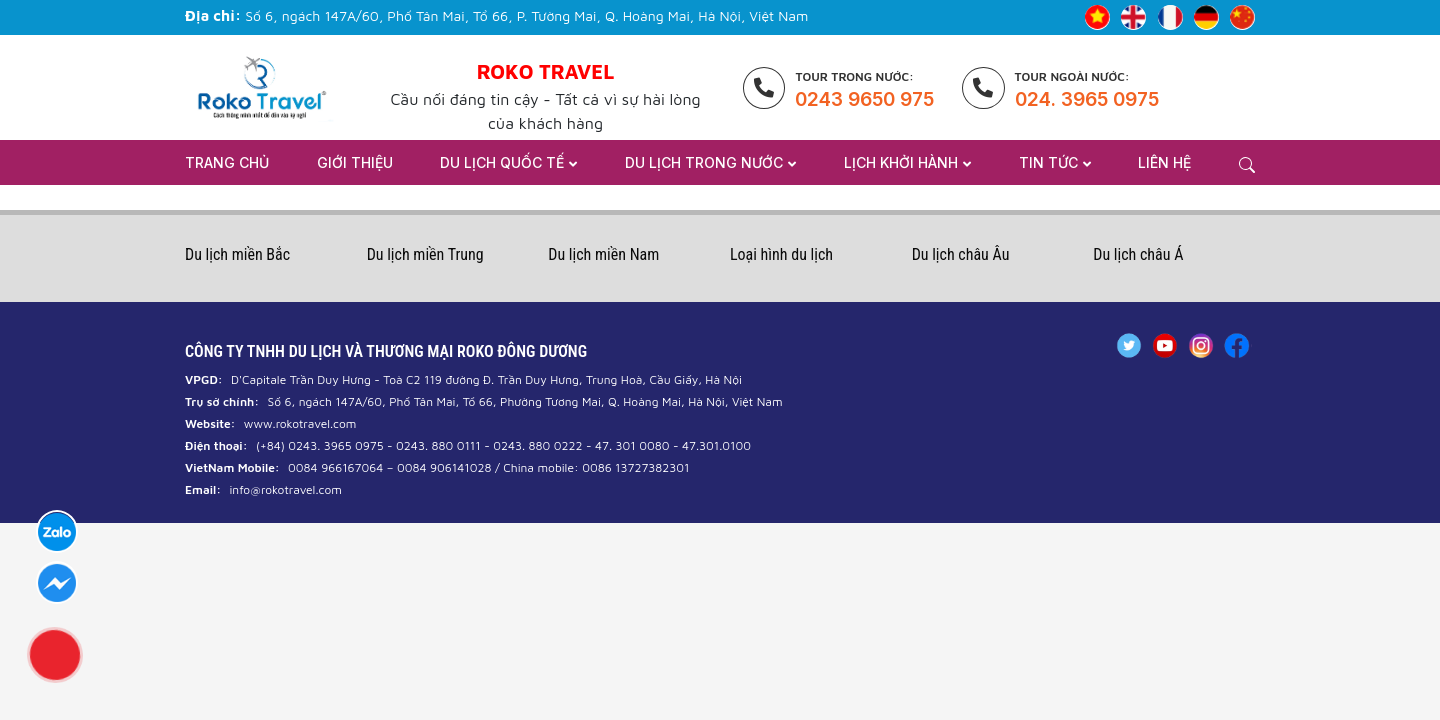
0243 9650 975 (864, 99)
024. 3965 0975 (1087, 99)
